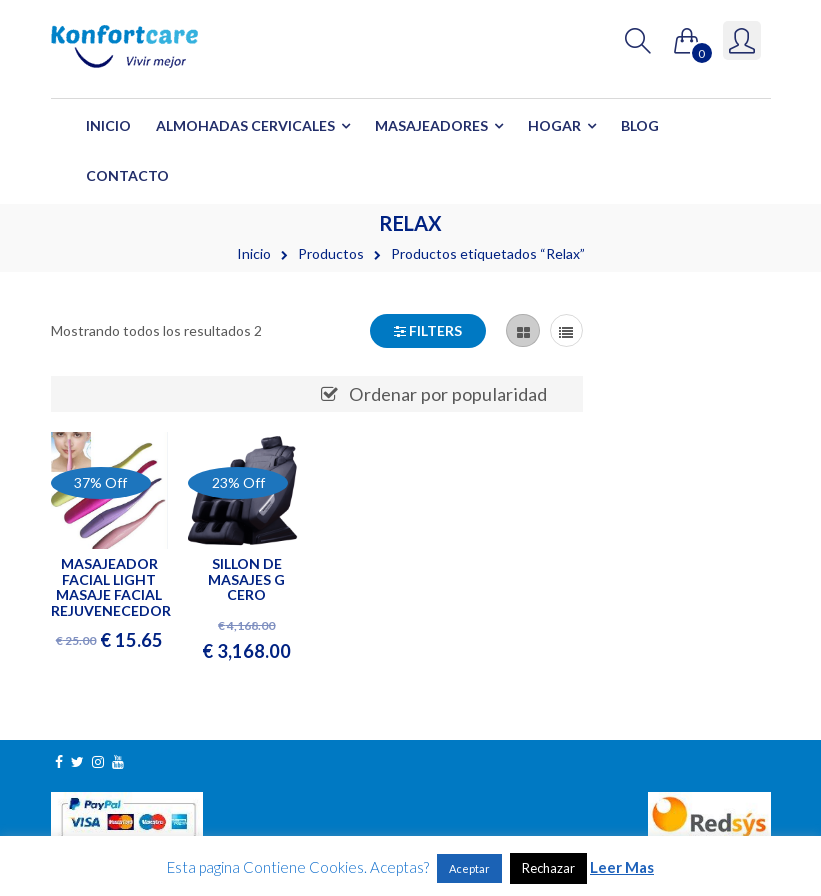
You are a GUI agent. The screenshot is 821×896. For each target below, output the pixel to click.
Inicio (108, 125)
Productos (331, 253)
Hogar (554, 125)
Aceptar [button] (469, 868)
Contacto (127, 175)
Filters (428, 330)
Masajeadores (431, 125)
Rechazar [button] (548, 868)
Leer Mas (622, 867)
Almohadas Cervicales (245, 125)
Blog (640, 125)
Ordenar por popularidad (448, 394)
